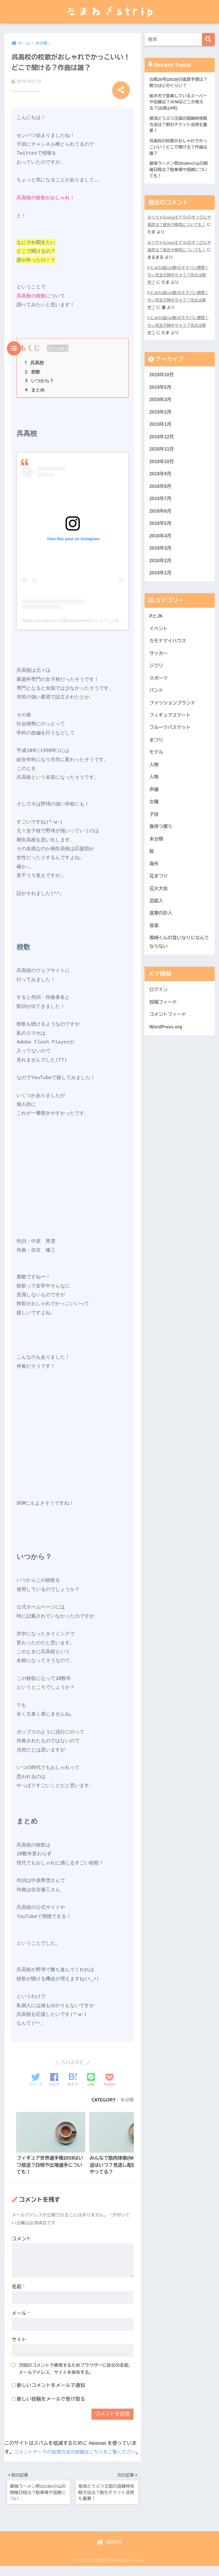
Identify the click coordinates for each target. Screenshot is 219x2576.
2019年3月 (160, 403)
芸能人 (156, 918)
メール (21, 2311)
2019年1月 (160, 429)
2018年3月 (160, 556)
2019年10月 (162, 378)
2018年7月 (160, 505)
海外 (154, 880)
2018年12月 (162, 442)
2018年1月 (160, 582)
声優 (154, 804)
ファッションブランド (173, 715)
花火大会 (159, 905)
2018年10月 (162, 467)
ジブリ (156, 676)
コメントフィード (168, 1034)
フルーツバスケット (170, 740)
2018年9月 (160, 480)
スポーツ (159, 689)
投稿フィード (163, 1021)
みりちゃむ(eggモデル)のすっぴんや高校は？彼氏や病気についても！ (178, 228)
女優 (154, 816)
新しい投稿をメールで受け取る (51, 2397)
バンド (156, 702)
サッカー (159, 664)
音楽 (154, 943)
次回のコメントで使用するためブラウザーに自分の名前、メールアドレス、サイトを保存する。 (76, 2367)
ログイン (159, 1009)
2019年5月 (160, 391)
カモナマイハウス (168, 651)
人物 (154, 778)
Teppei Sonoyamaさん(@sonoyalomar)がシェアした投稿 (72, 618)
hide (58, 345)
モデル (156, 765)
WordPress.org (166, 1047)
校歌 (32, 368)
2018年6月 (160, 518)
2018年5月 (160, 531)
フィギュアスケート (170, 727)
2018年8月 (160, 493)
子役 (154, 829)
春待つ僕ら (161, 842)
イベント (159, 638)
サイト (19, 2338)
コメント (21, 2237)
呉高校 (34, 359)
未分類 (127, 2097)
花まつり (159, 892)
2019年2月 (160, 416)
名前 (18, 2285)
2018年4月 (160, 544)
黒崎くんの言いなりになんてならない (178, 961)
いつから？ (39, 378)
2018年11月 (162, 454)
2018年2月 (160, 569)
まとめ (35, 387)
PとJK (156, 625)
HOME (109, 2552)
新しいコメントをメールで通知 (51, 2384)
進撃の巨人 (161, 931)
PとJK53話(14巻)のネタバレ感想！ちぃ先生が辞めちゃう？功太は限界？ (179, 278)
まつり (156, 753)
